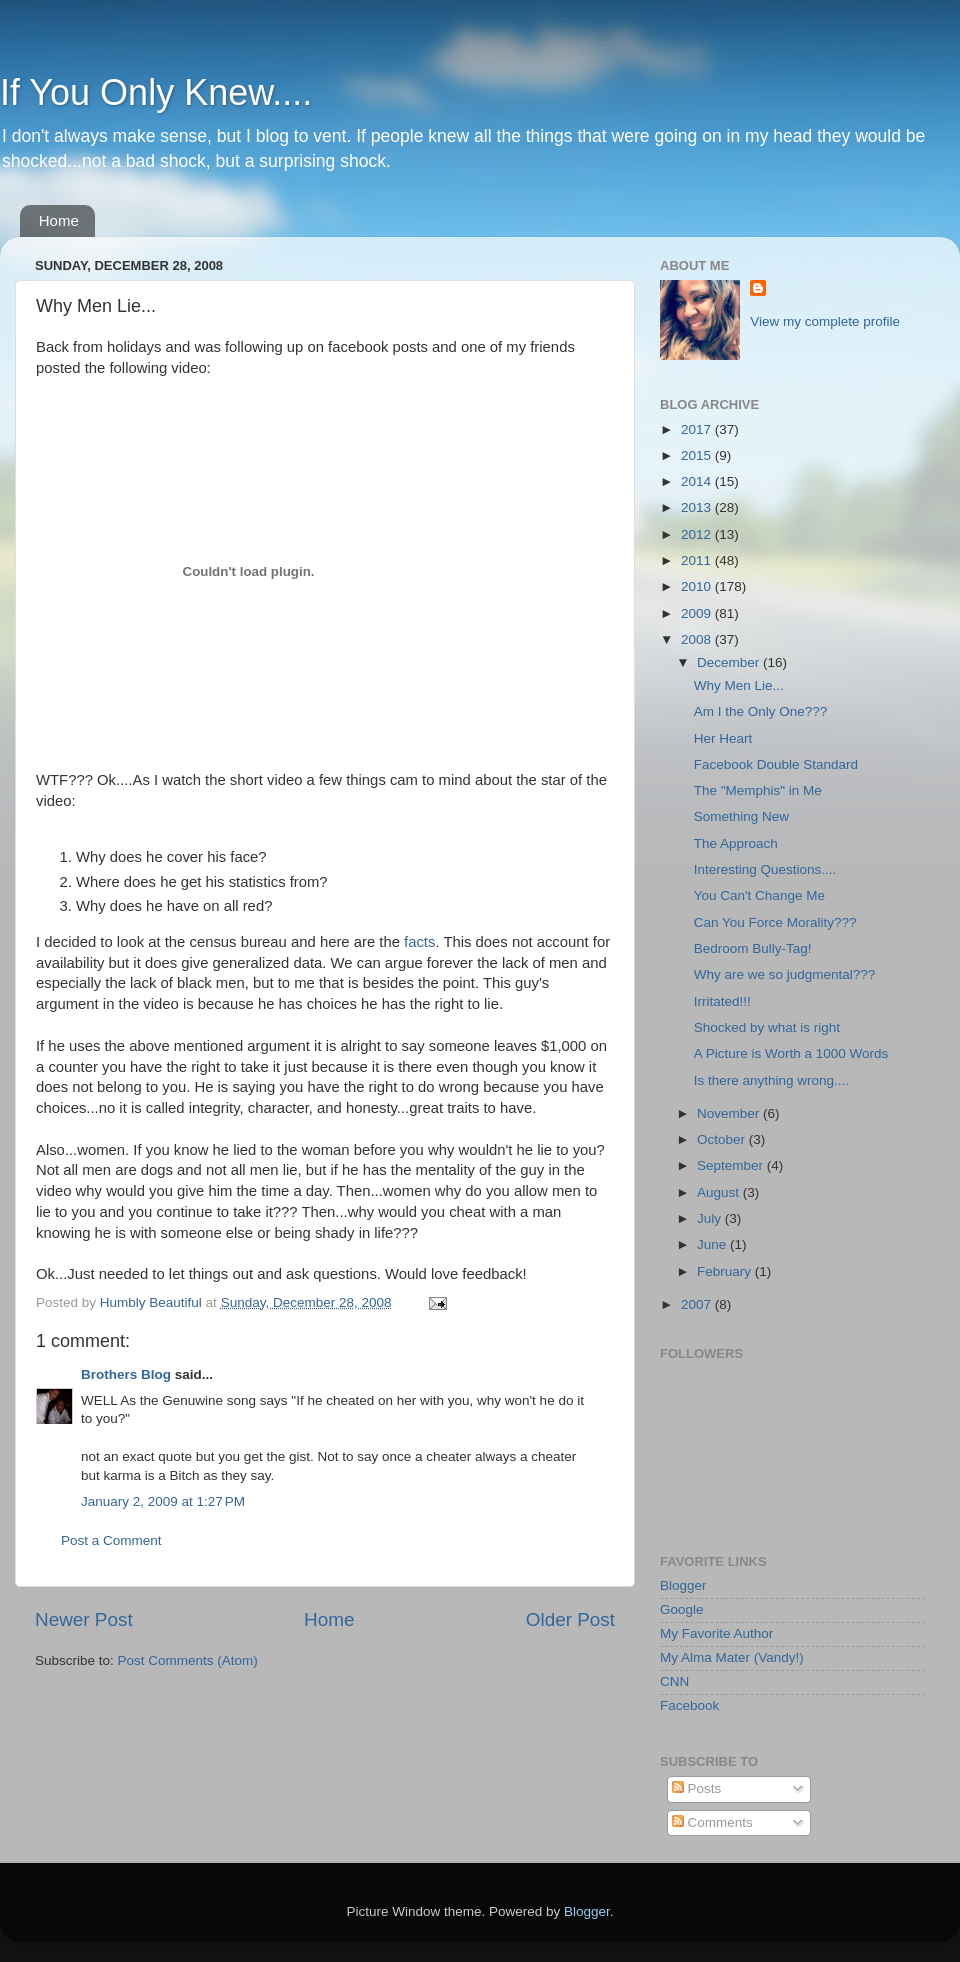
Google (682, 1609)
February (726, 1271)
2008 (698, 639)
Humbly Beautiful (153, 1302)
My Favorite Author (716, 1633)
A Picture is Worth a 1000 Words (791, 1053)
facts (419, 942)
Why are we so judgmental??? (785, 974)
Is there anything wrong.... (771, 1080)
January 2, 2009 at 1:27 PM (163, 1501)
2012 (698, 534)
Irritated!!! (722, 1001)
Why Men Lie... (739, 685)
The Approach (736, 843)
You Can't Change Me (759, 895)
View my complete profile (825, 321)
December (730, 662)
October (723, 1139)
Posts (697, 1788)
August (720, 1192)
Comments (712, 1822)
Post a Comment (111, 1540)
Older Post (570, 1619)
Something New (741, 816)
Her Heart (723, 738)
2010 (698, 586)
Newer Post (84, 1619)
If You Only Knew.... (156, 92)
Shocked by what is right (767, 1027)
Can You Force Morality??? (775, 922)
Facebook (689, 1705)
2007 (698, 1304)
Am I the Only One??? (761, 711)
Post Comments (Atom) (188, 1660)
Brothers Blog (126, 1374)
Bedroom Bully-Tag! (753, 948)
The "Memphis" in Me (758, 790)
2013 (698, 507)
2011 (698, 560)
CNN (674, 1681)
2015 (698, 455)
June (713, 1244)
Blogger (683, 1585)
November (730, 1113)
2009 (698, 613)
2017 (698, 429)
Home (59, 220)
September (732, 1165)
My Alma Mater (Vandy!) (732, 1657)
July (711, 1218)
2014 (698, 481)
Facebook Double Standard (776, 764)
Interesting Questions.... (765, 869)
